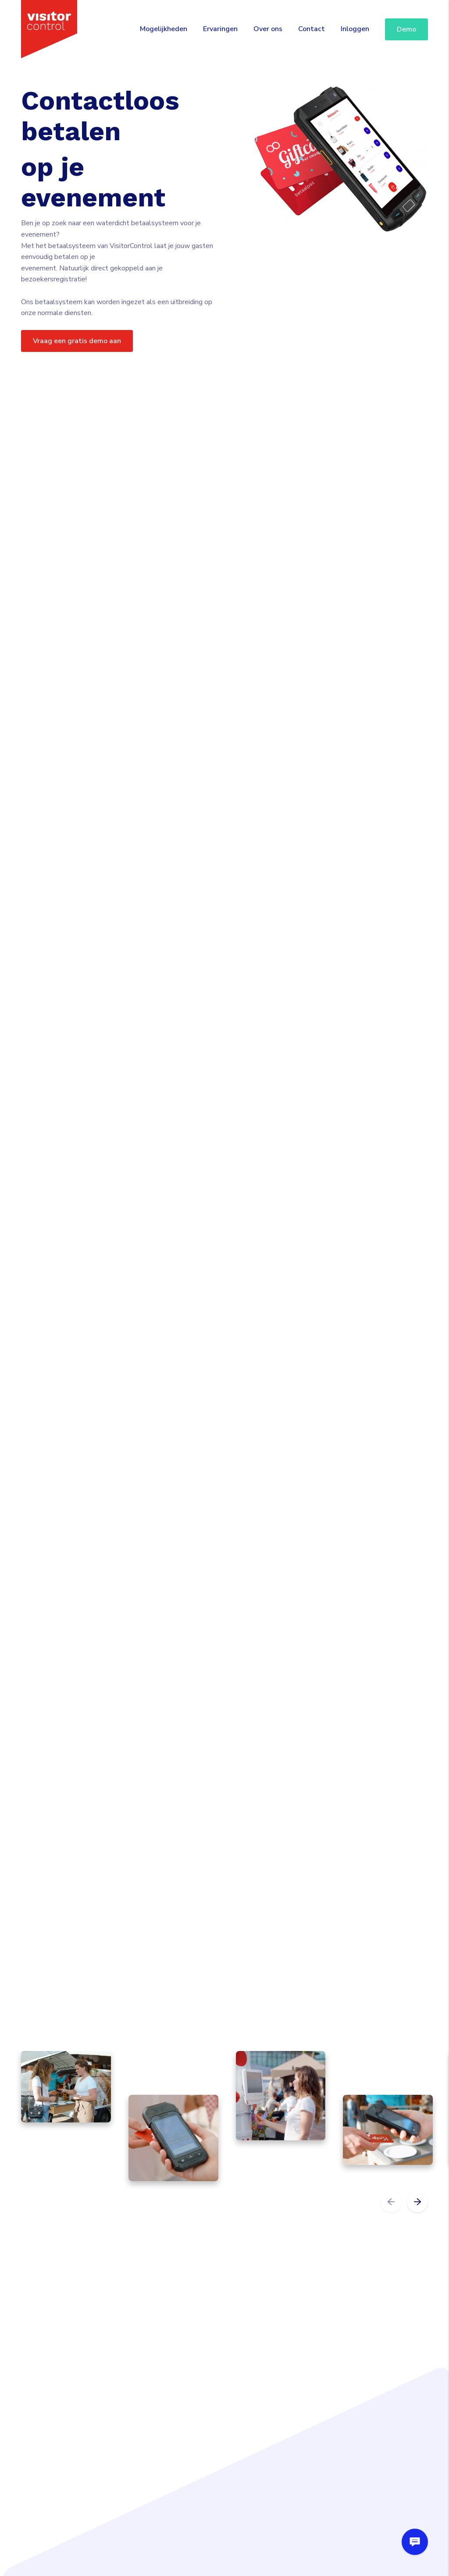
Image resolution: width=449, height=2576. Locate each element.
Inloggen (355, 29)
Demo (406, 29)
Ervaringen (220, 29)
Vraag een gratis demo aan (77, 341)
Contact (311, 29)
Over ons (267, 29)
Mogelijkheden (163, 29)
